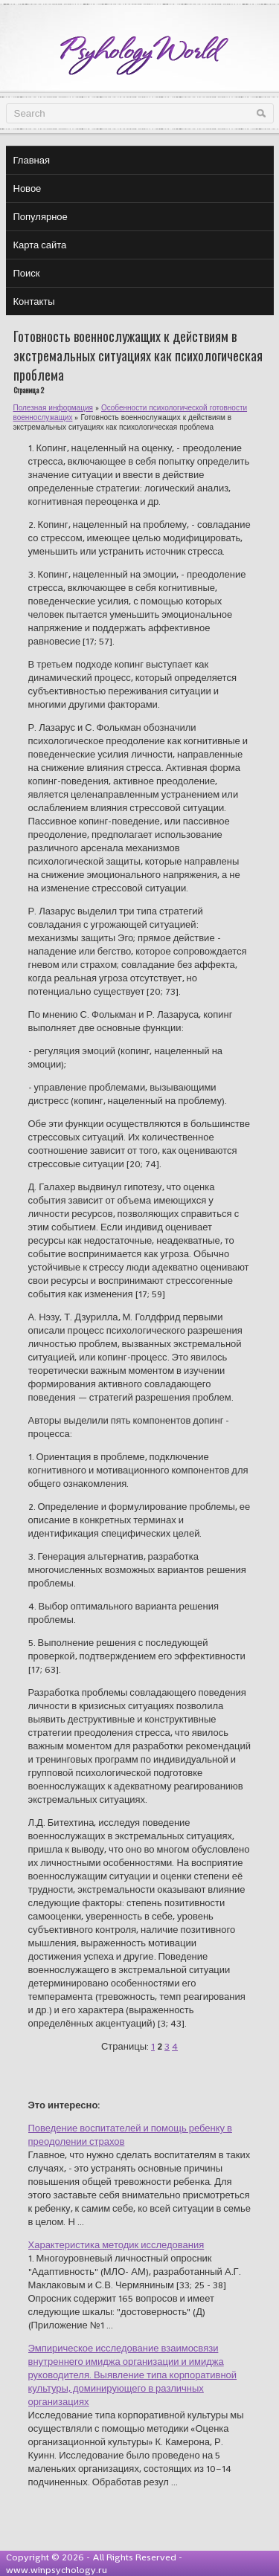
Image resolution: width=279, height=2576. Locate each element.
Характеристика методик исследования (116, 2244)
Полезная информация (53, 408)
